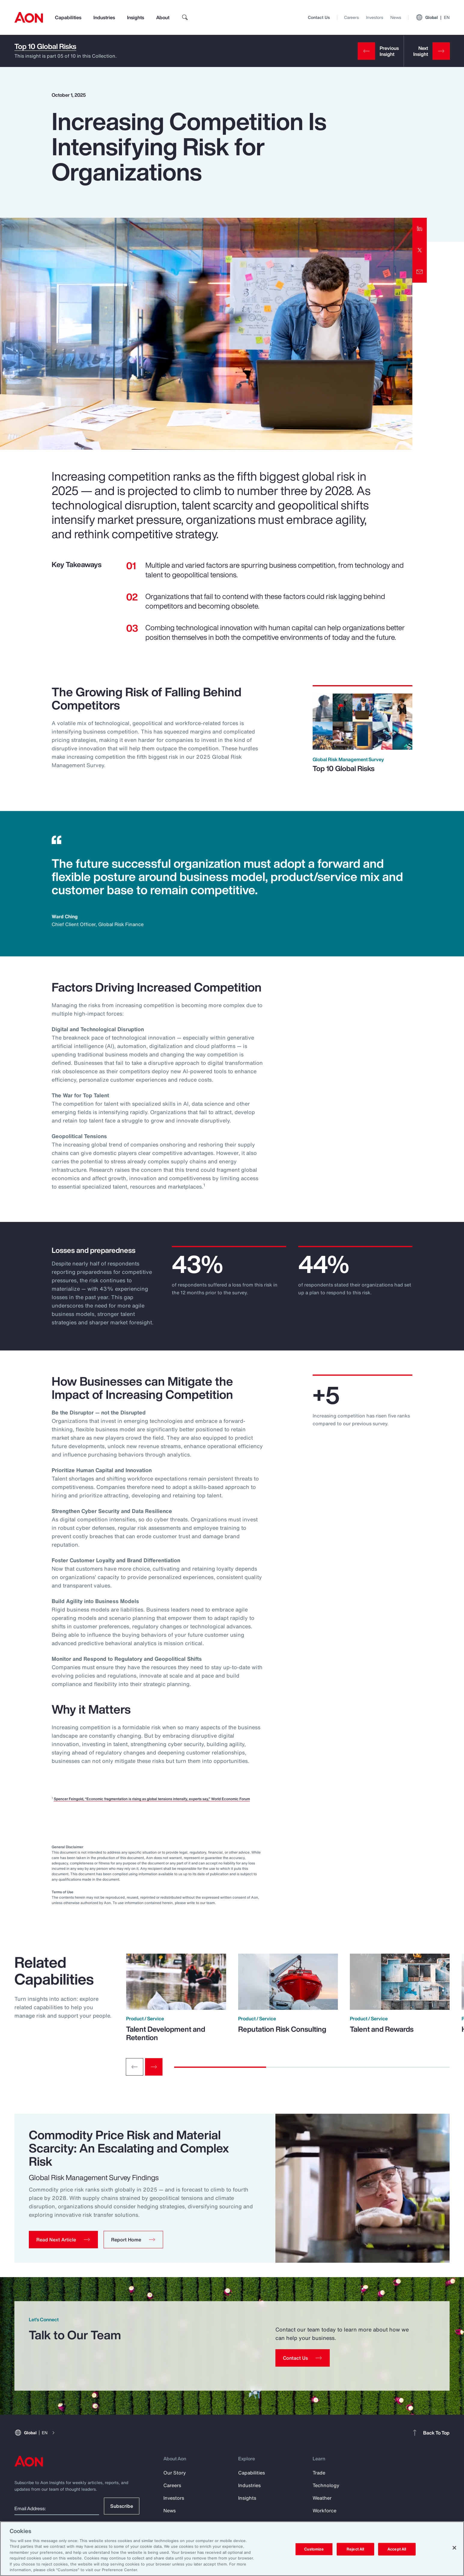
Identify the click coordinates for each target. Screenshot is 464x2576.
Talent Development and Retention (165, 2033)
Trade (319, 2472)
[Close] (454, 2547)
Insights (135, 17)
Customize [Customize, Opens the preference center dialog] (314, 2549)
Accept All (396, 2549)
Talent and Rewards (382, 2029)
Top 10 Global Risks (45, 46)
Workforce (324, 2510)
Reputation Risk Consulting (282, 2029)
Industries (104, 17)
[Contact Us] (302, 2358)
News (395, 17)
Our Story (174, 2472)
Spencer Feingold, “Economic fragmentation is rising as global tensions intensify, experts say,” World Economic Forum (152, 1798)
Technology (326, 2485)
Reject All (355, 2549)
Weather (322, 2498)
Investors (374, 17)
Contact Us (319, 17)
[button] (63, 2239)
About (162, 17)
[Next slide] (153, 2066)
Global (433, 17)
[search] (185, 17)
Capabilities (68, 17)
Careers (351, 17)
